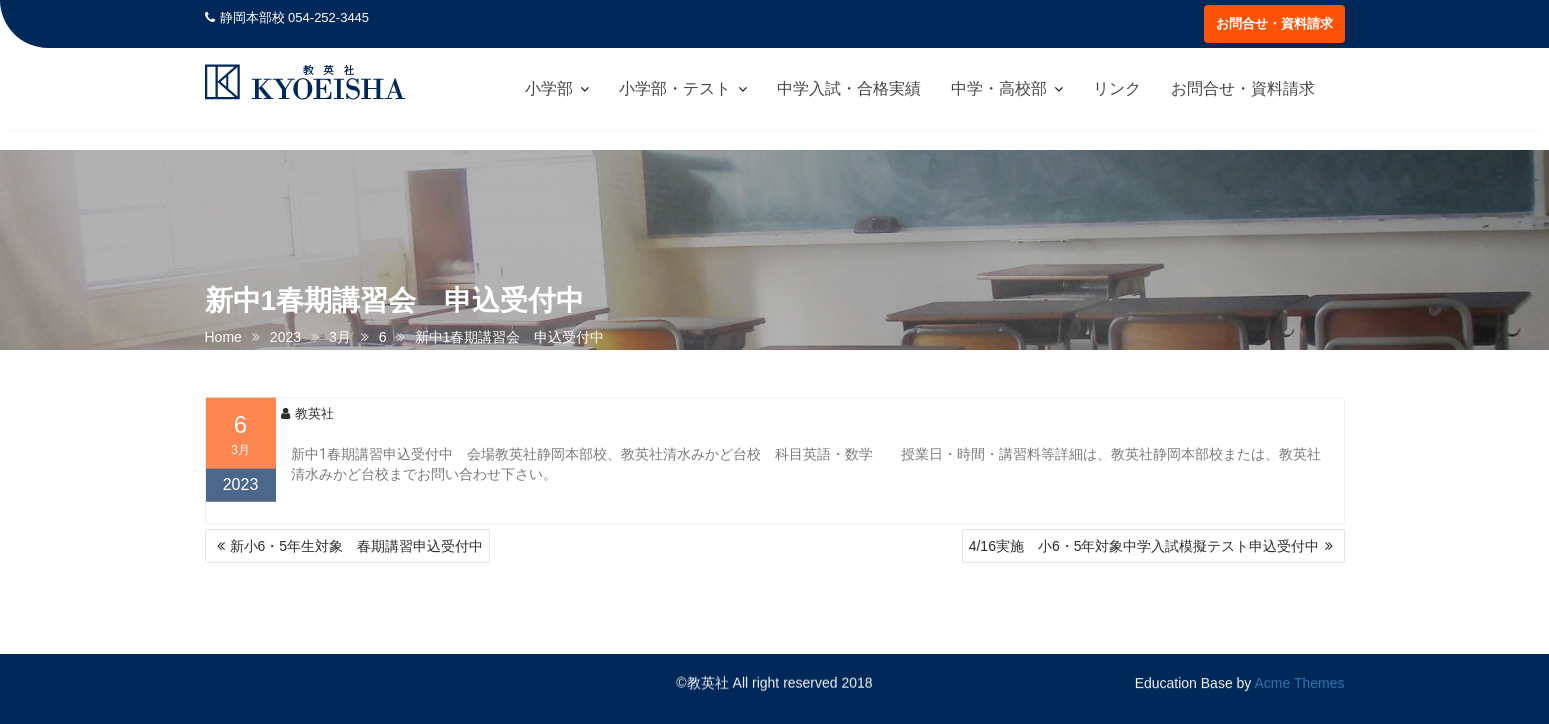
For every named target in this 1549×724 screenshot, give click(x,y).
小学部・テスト (675, 88)
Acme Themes (1300, 682)
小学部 (549, 88)
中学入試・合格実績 (849, 88)
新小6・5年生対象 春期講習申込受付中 (357, 546)
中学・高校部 (999, 88)
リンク (1117, 88)
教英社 (307, 421)
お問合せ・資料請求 (1274, 23)
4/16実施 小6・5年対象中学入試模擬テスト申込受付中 (1144, 546)
